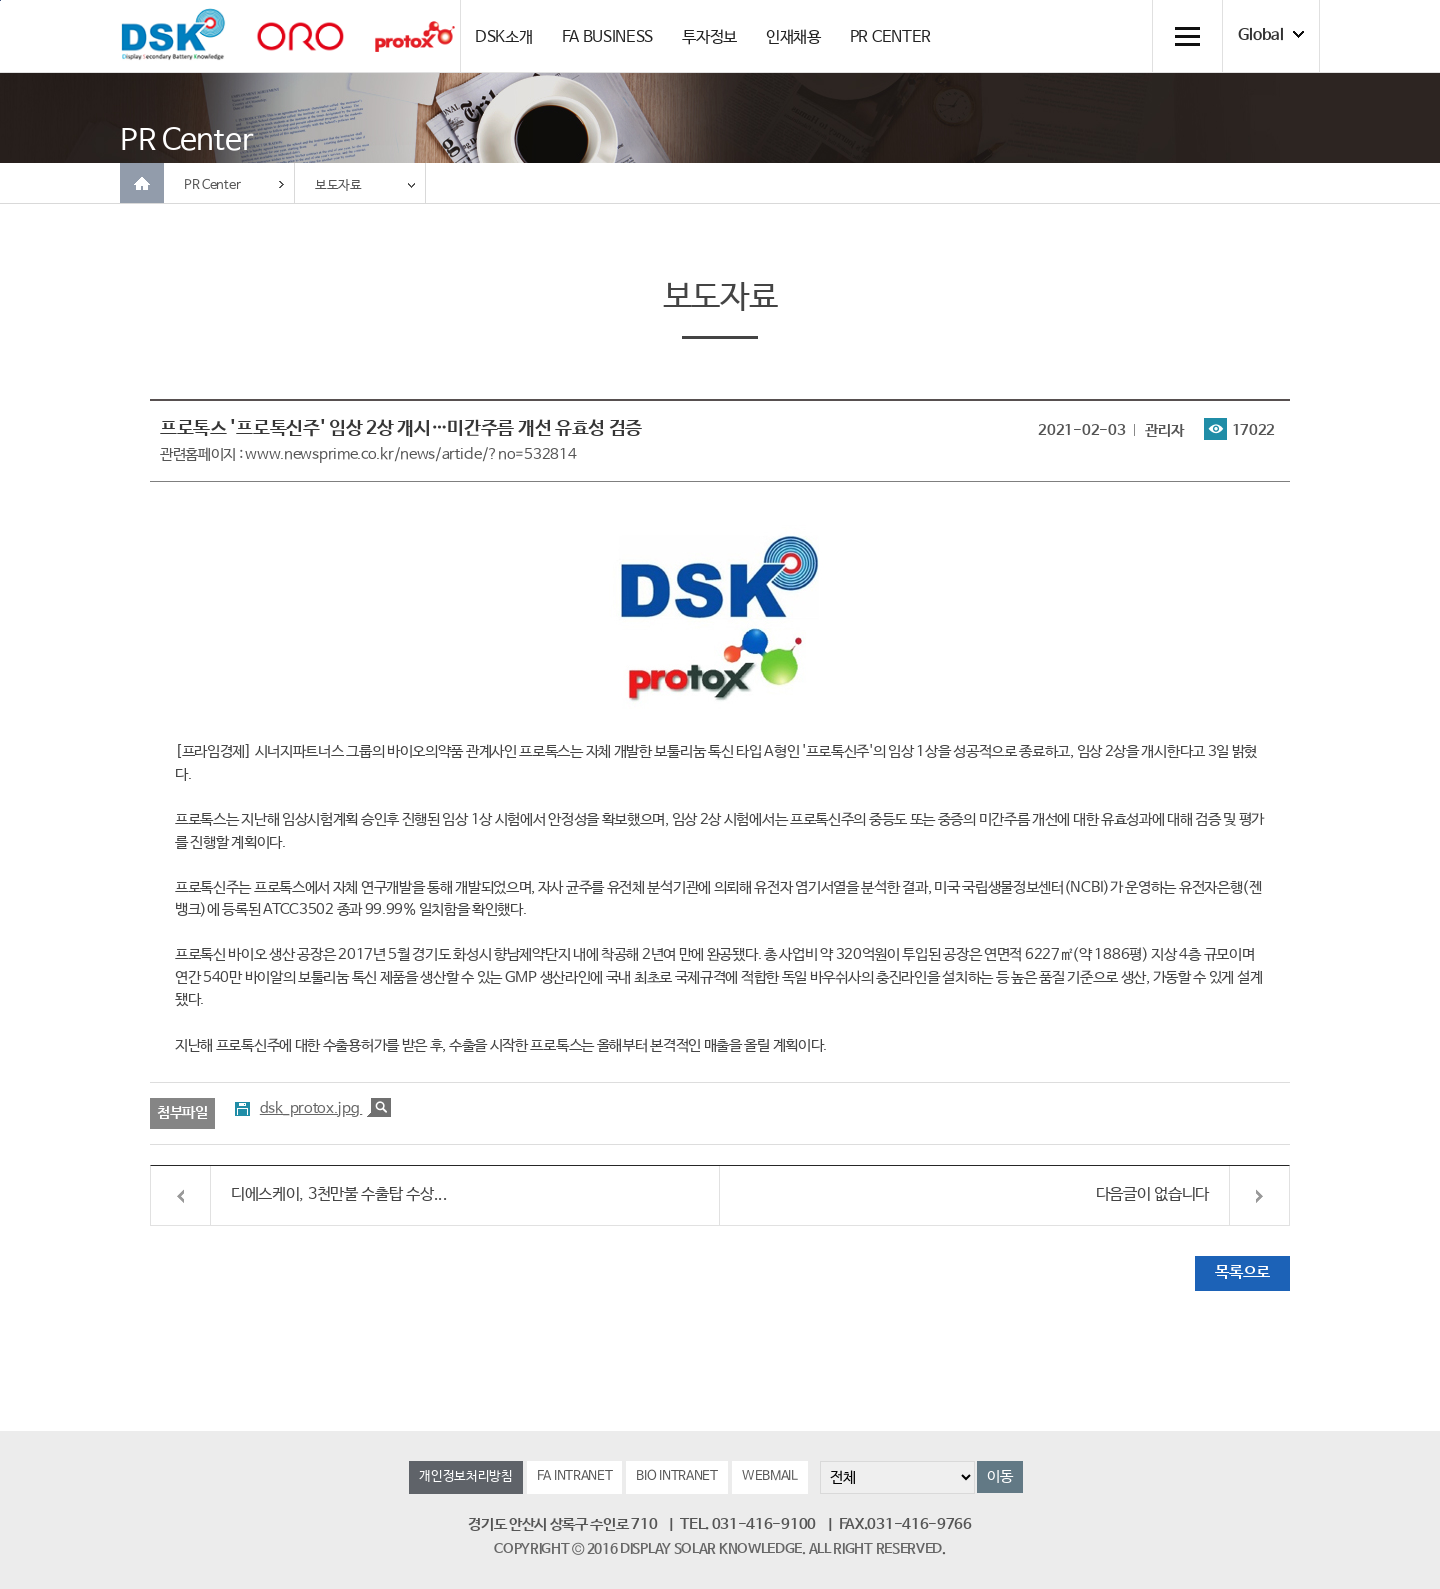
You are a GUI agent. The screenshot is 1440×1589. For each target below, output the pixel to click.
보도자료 (338, 185)
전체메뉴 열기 (1187, 36)
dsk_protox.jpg (311, 1108)
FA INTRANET (575, 1476)
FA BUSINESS (608, 37)
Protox (415, 36)
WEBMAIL (770, 1476)
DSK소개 (504, 37)
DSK (173, 35)
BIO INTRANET (676, 1476)
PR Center (212, 185)
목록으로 (1242, 1272)
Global (1261, 36)
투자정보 (709, 37)
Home (142, 183)
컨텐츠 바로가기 (0, 0)
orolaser (300, 36)
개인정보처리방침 (466, 1476)
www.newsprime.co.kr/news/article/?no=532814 (410, 454)
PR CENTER (890, 37)
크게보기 (379, 1107)
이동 (999, 1476)
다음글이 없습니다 (1152, 1195)
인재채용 (793, 37)
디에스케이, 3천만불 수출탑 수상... (339, 1195)
